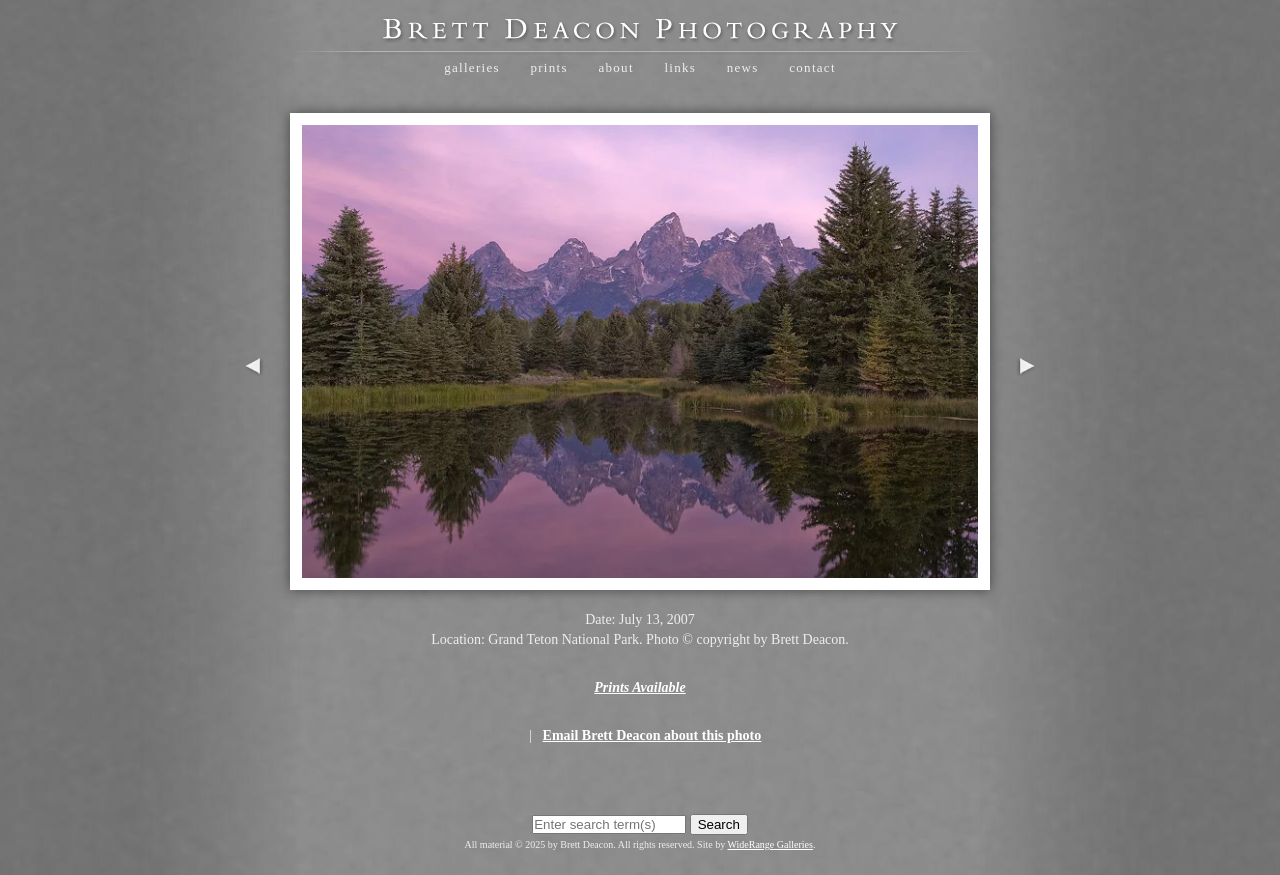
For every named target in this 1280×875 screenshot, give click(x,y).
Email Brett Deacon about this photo (652, 735)
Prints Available (639, 687)
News (743, 67)
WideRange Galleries (770, 844)
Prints (548, 67)
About (615, 67)
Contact (812, 67)
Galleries (472, 67)
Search (719, 824)
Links (680, 67)
